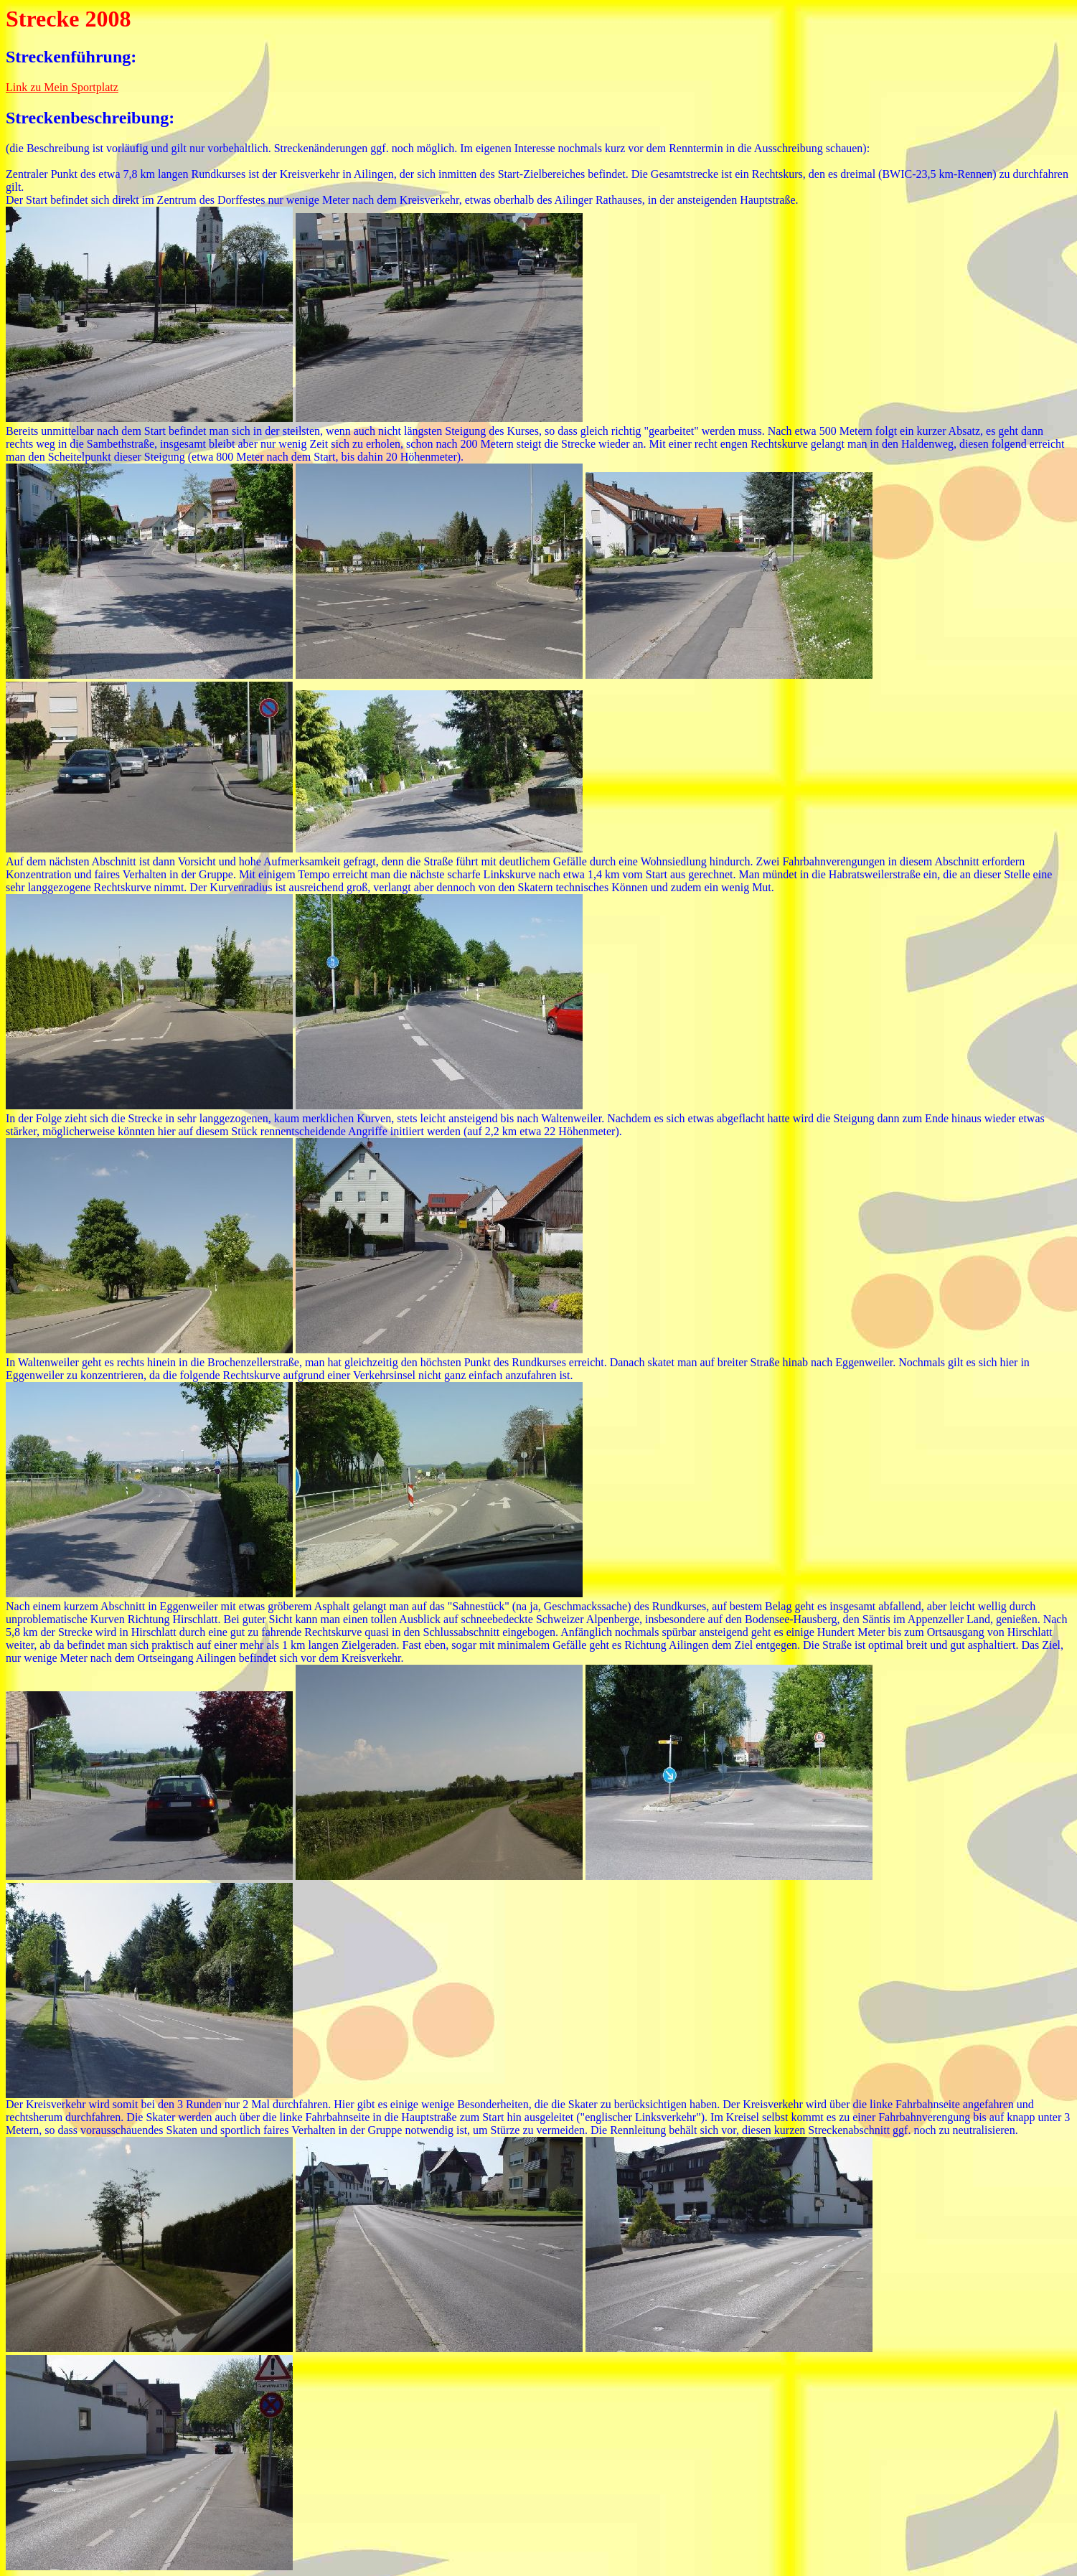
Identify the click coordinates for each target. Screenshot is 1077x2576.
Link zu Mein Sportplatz (62, 87)
